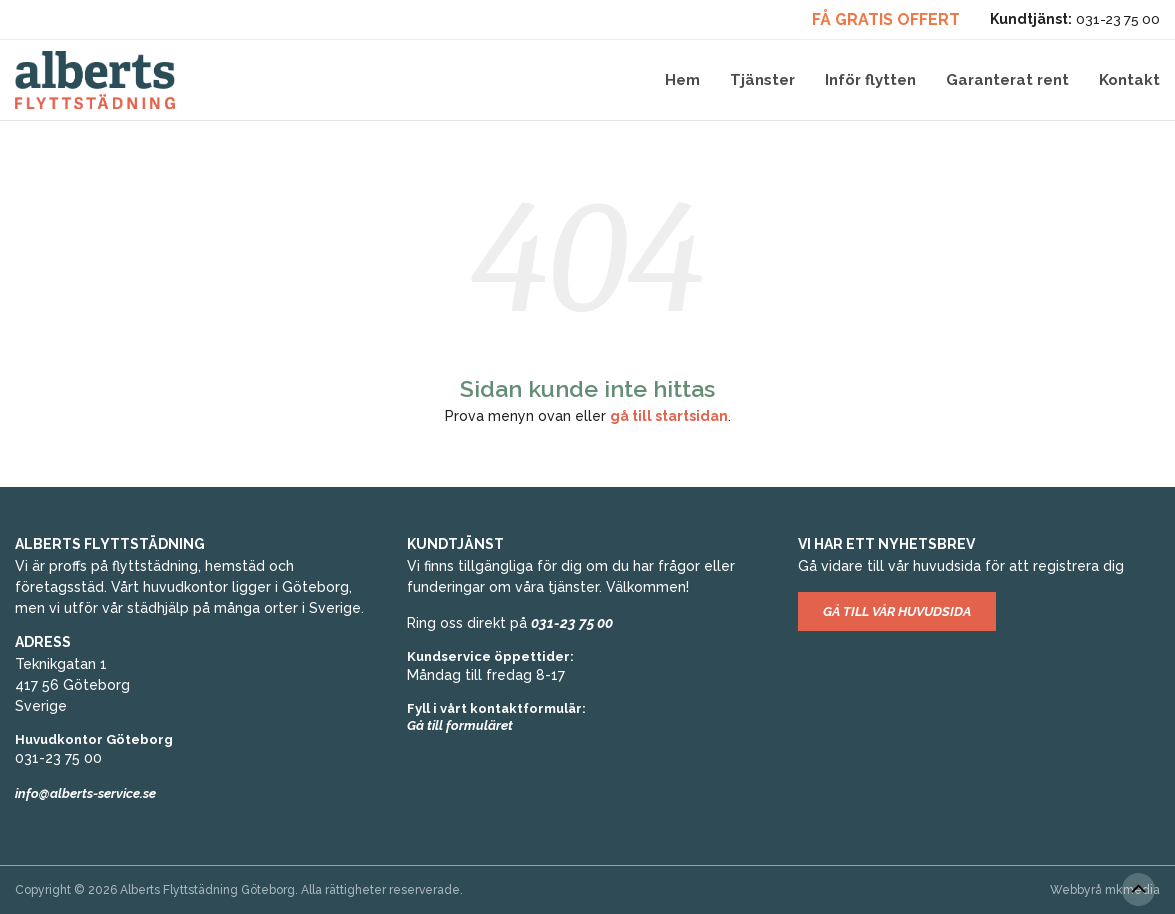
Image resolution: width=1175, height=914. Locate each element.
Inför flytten (870, 80)
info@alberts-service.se (85, 793)
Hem (682, 80)
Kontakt (1129, 80)
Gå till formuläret (460, 725)
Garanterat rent (1007, 80)
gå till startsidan (669, 416)
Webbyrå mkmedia (1105, 890)
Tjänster (762, 80)
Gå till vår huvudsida (897, 611)
